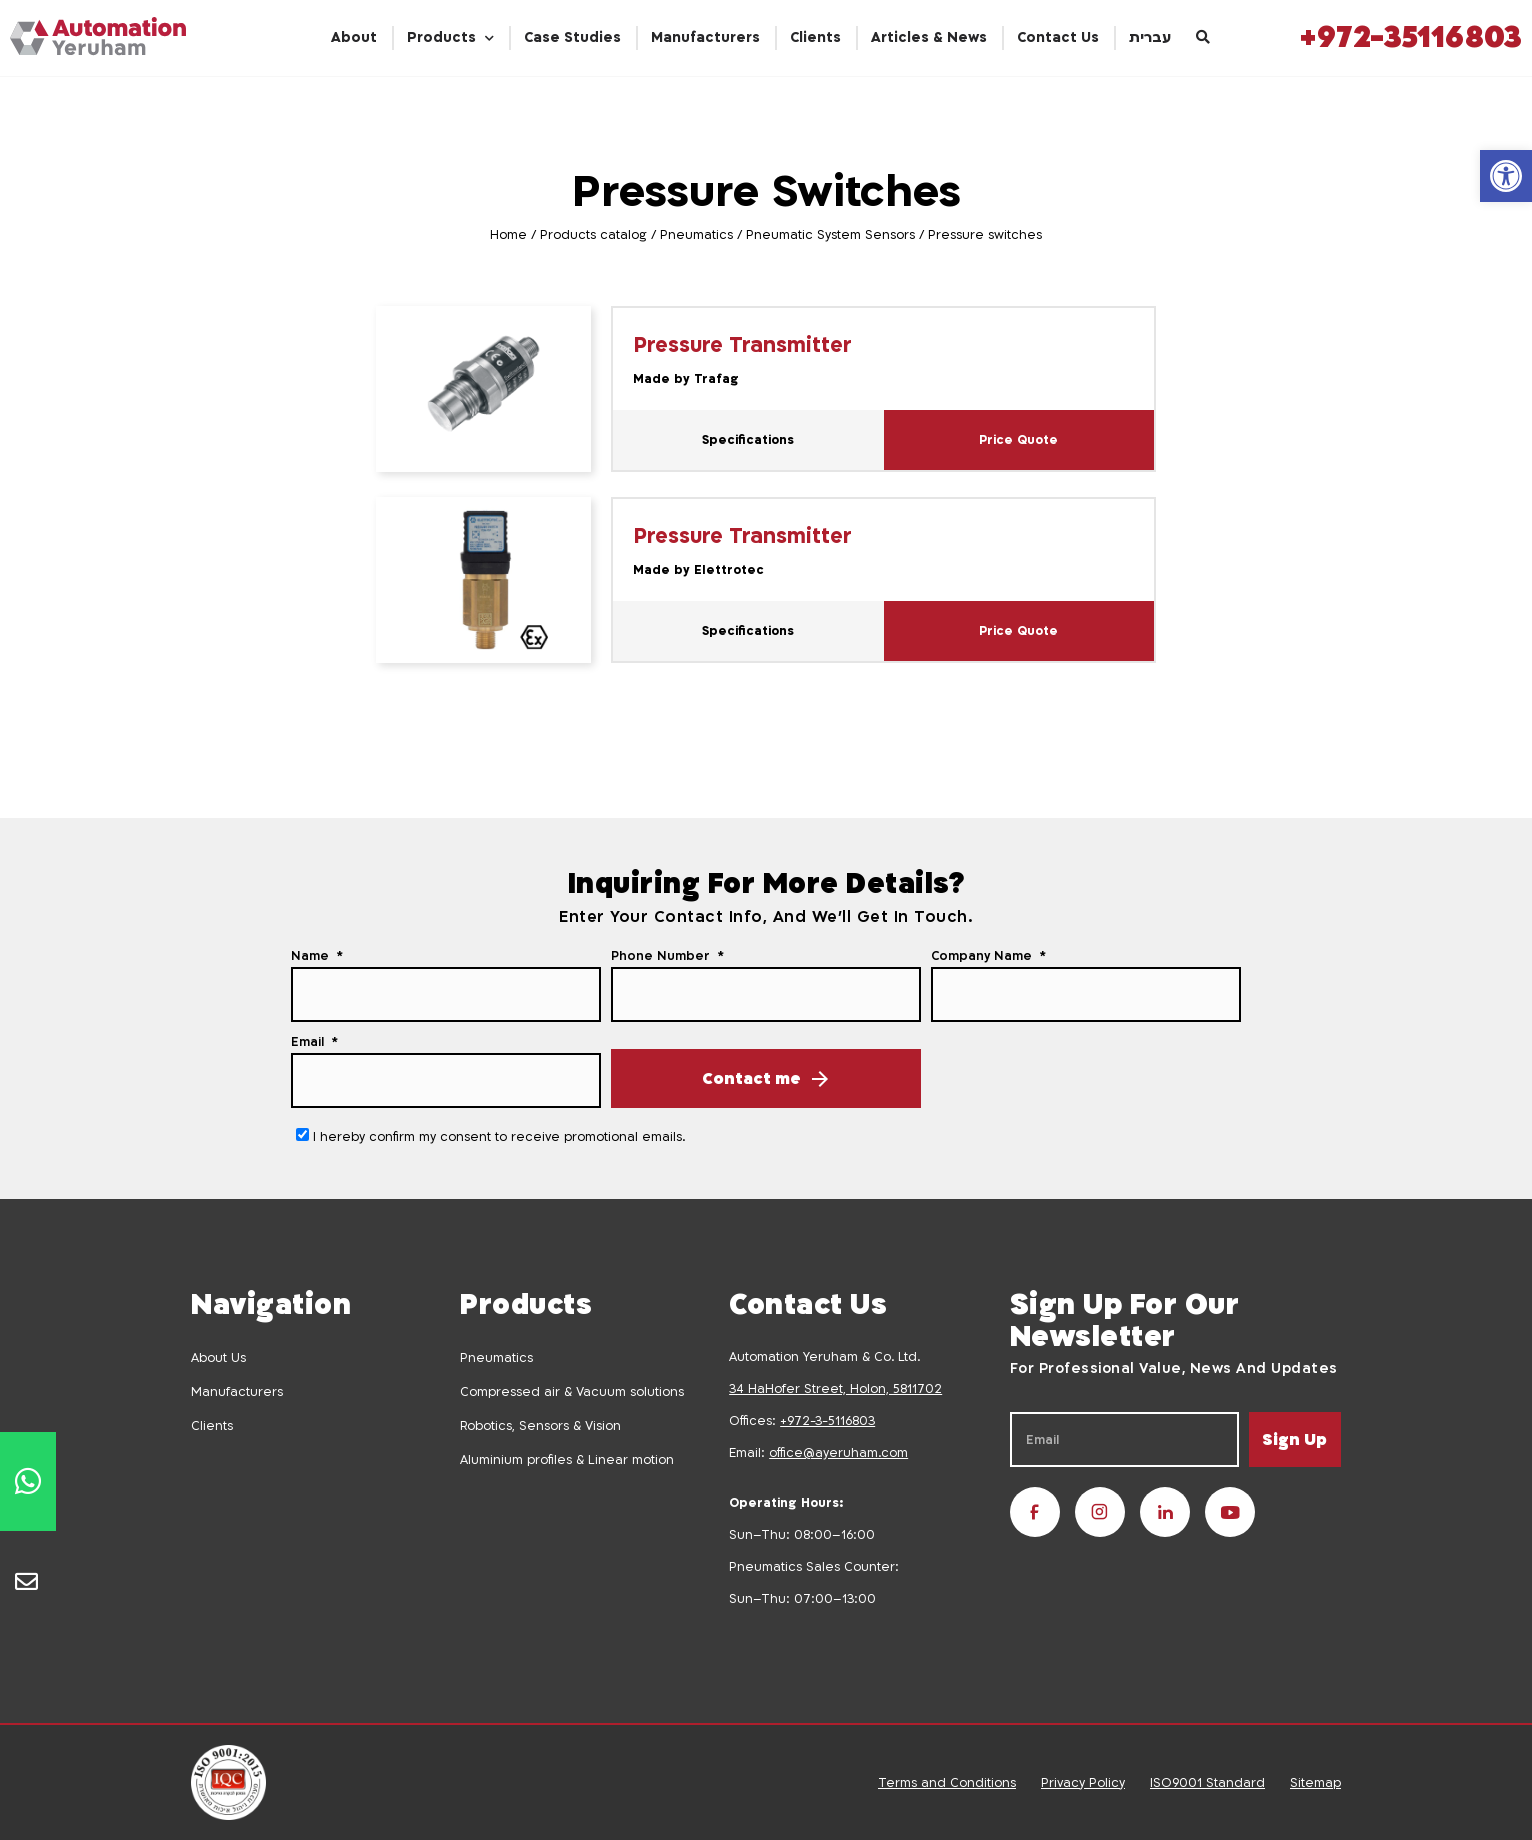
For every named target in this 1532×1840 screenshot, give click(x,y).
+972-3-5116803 (827, 1421)
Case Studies (572, 37)
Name (312, 956)
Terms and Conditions (947, 1783)
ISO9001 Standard (1207, 1783)
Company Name (983, 956)
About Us (218, 1358)
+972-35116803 (1411, 38)
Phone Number (662, 956)
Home (508, 235)
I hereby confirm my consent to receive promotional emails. (499, 1137)
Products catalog (593, 235)
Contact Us (1058, 37)
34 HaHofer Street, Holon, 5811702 (835, 1389)
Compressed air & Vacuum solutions (572, 1392)
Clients (815, 37)
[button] (1506, 176)
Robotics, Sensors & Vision (540, 1426)
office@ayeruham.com (838, 1453)
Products (441, 37)
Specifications (748, 440)
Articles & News (929, 37)
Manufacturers (705, 37)
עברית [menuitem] (1150, 37)
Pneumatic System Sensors (830, 235)
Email (309, 1042)
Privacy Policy (1083, 1783)
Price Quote (1018, 440)
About (354, 37)
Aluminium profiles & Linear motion (567, 1460)
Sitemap (1315, 1783)
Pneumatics (696, 235)
